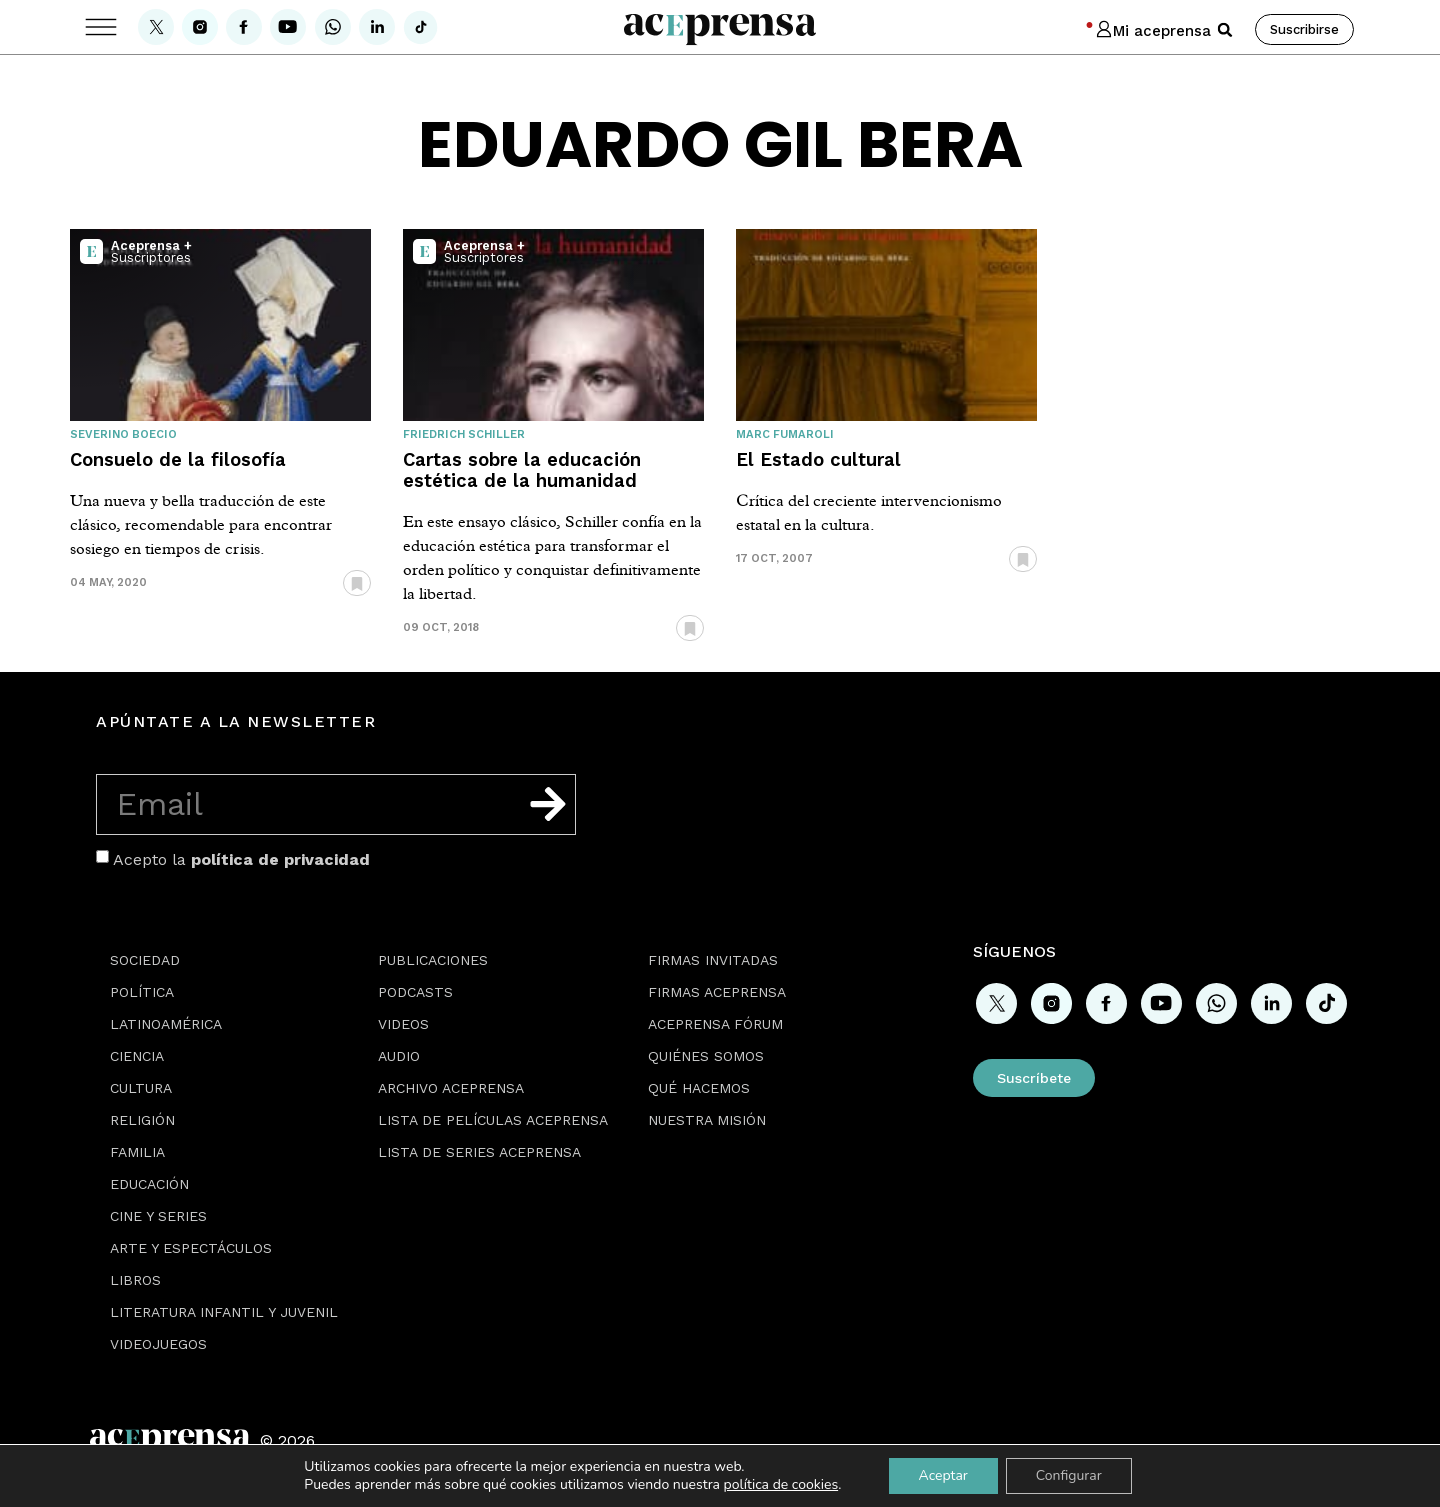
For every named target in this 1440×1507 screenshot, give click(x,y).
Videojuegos (158, 1344)
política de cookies (781, 1484)
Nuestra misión (707, 1120)
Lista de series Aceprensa (479, 1152)
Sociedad (145, 960)
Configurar (1069, 1475)
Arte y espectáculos (191, 1248)
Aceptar (942, 1475)
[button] (1225, 30)
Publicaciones (433, 960)
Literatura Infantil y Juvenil (224, 1312)
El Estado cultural (818, 459)
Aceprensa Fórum (715, 1024)
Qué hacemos (699, 1088)
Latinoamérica (166, 1024)
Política (142, 992)
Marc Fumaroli (785, 434)
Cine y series (158, 1216)
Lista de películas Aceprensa (493, 1120)
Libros (135, 1280)
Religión (142, 1120)
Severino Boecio (123, 434)
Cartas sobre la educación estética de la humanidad (522, 470)
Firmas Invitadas (713, 960)
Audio (399, 1056)
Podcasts (415, 992)
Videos (403, 1024)
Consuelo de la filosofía (178, 459)
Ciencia (137, 1056)
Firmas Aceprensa (717, 992)
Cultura (141, 1088)
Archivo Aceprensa (451, 1088)
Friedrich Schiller (464, 434)
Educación (149, 1184)
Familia (137, 1152)
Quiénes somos (706, 1056)
